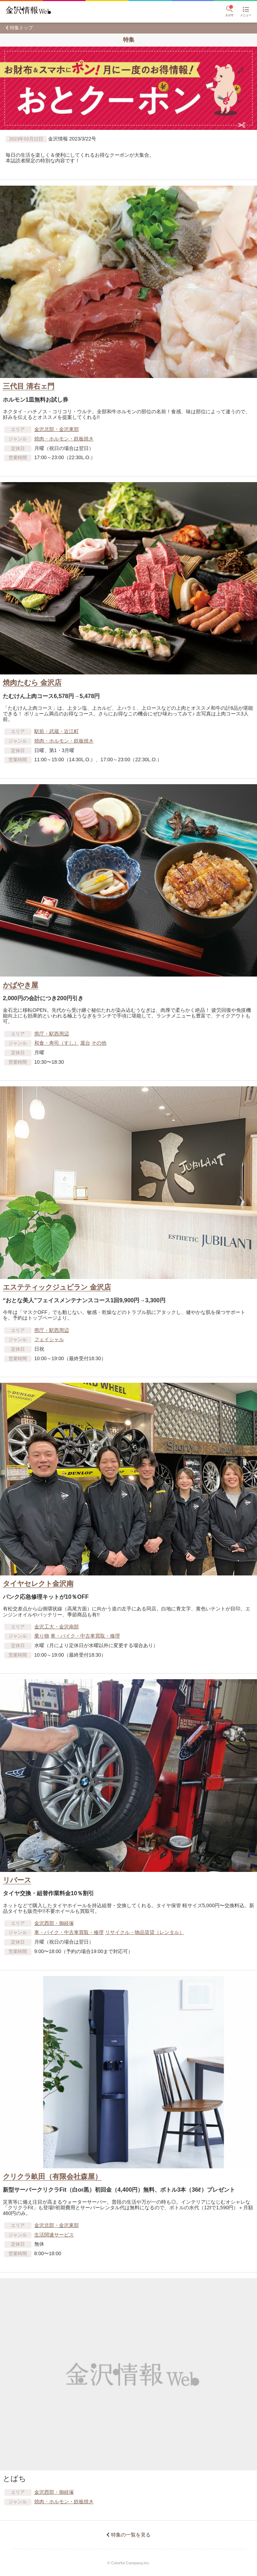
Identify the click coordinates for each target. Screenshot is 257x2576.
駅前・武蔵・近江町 (56, 731)
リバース (17, 1880)
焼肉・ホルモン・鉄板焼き (64, 439)
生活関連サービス (54, 2235)
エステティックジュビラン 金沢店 (57, 1287)
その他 (99, 1043)
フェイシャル (49, 1339)
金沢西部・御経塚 (54, 1923)
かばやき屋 (20, 985)
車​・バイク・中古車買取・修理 (85, 1636)
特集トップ (21, 27)
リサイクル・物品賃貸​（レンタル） (144, 1932)
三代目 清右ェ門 (28, 386)
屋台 (85, 1043)
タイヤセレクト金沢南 (38, 1583)
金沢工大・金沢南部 (56, 1626)
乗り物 (41, 1636)
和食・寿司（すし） (56, 1043)
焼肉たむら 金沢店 (32, 682)
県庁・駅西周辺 (51, 1034)
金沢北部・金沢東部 (56, 429)
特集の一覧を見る (131, 2535)
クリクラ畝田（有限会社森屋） (52, 2176)
